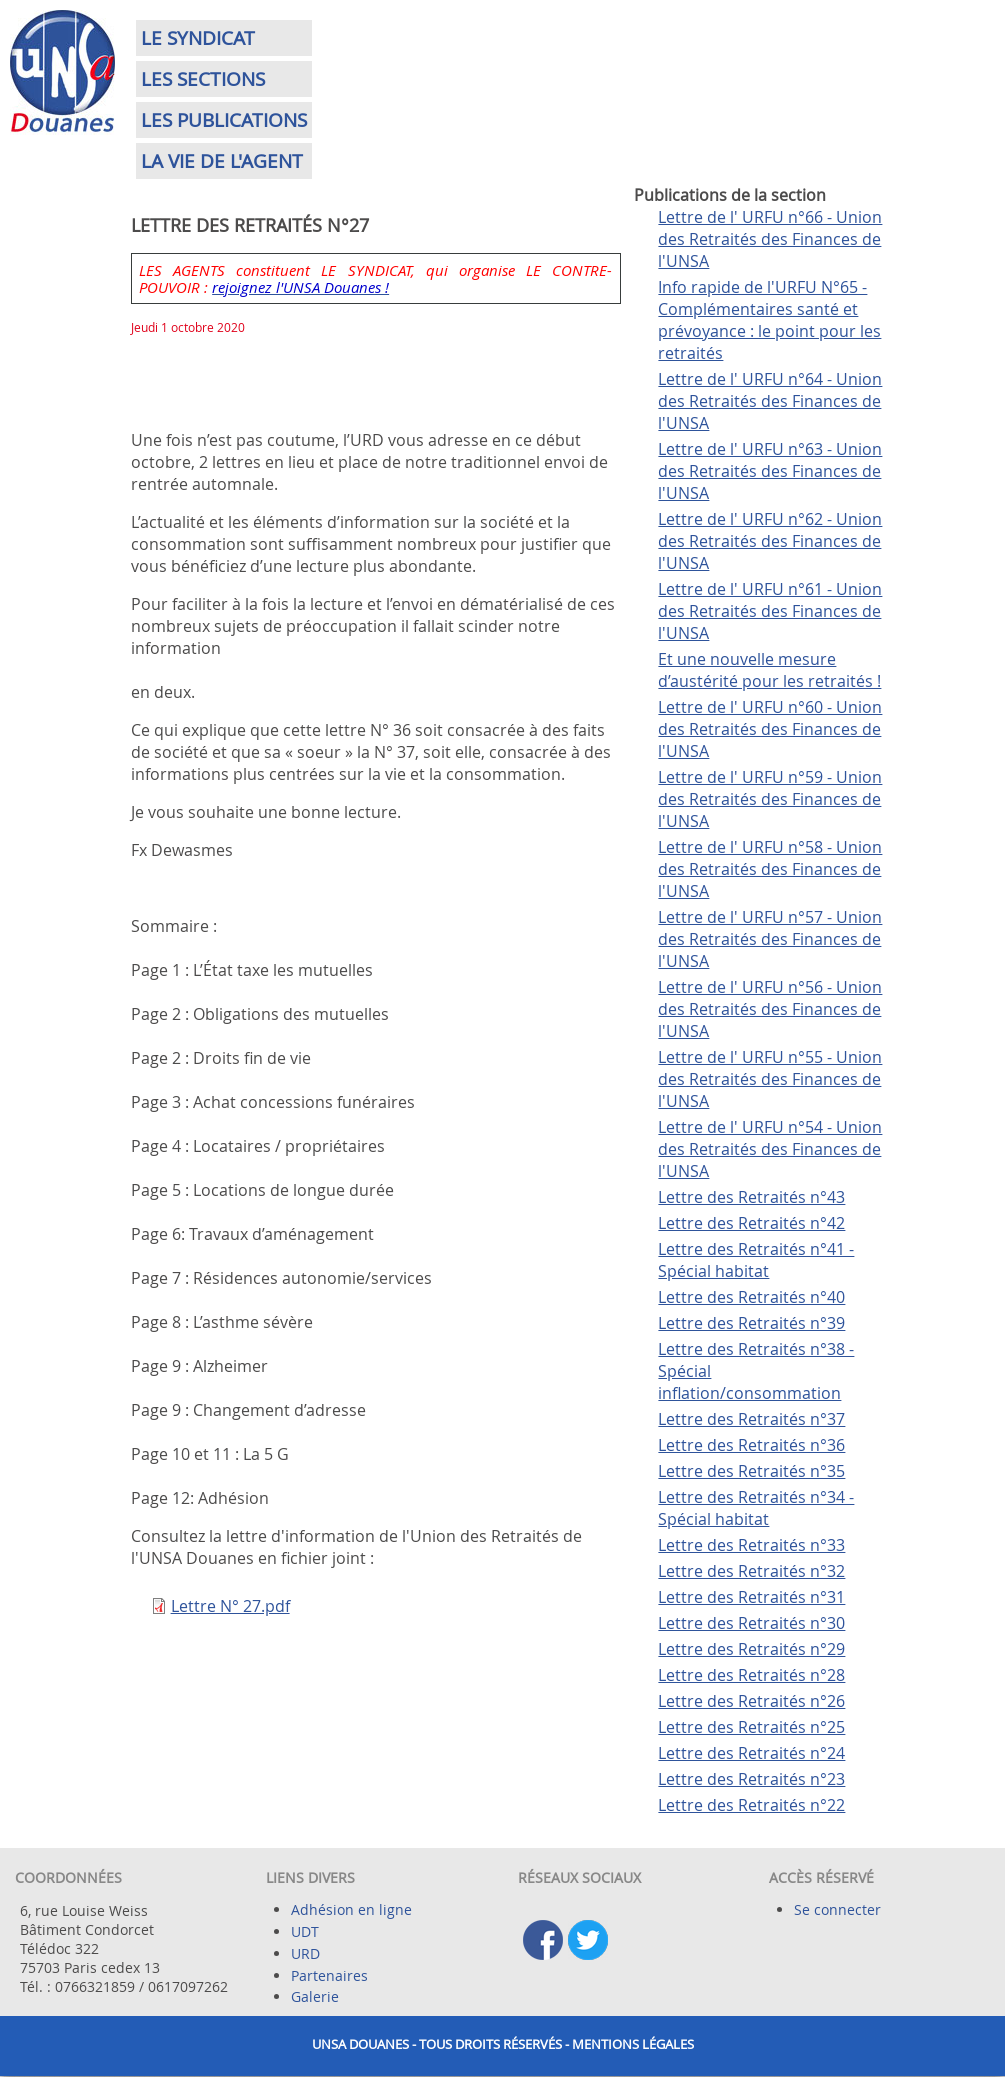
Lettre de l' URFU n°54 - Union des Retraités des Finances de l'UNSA (770, 1149)
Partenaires (329, 1975)
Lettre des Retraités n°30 (751, 1623)
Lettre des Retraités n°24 (751, 1753)
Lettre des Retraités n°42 (751, 1223)
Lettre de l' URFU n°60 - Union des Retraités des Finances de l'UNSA (770, 729)
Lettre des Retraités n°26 (751, 1701)
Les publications (224, 120)
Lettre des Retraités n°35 (751, 1471)
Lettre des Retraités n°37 (751, 1419)
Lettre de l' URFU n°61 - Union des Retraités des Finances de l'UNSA (770, 611)
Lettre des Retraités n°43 (751, 1197)
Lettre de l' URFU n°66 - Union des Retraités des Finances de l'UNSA (770, 239)
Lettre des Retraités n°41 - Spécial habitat (756, 1260)
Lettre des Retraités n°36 (751, 1445)
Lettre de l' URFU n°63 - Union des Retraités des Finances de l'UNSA (770, 471)
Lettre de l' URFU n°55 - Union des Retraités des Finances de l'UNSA (770, 1079)
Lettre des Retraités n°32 (751, 1571)
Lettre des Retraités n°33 (751, 1545)
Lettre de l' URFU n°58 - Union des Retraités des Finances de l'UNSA (770, 869)
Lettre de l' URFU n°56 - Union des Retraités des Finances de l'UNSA (770, 1009)
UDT (305, 1931)
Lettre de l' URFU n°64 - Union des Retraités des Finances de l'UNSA (770, 401)
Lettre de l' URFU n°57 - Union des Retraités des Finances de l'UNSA (770, 939)
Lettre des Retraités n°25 (751, 1727)
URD (305, 1953)
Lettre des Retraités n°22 (751, 1805)
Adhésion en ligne (351, 1909)
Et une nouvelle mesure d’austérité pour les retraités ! (769, 670)
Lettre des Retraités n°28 (751, 1675)
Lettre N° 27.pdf (230, 1606)
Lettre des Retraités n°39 (751, 1323)
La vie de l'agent (222, 161)
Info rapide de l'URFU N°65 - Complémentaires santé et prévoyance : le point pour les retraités (769, 320)
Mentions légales (633, 2044)
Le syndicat (198, 38)
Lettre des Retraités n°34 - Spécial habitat (756, 1508)
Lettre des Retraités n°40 (751, 1297)
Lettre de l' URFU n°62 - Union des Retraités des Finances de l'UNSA (770, 541)
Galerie (315, 1996)
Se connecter (837, 1909)
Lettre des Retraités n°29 (751, 1649)
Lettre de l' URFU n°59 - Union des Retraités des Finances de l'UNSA (770, 799)
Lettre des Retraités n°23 (751, 1779)
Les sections (203, 79)
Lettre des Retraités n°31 (751, 1597)
